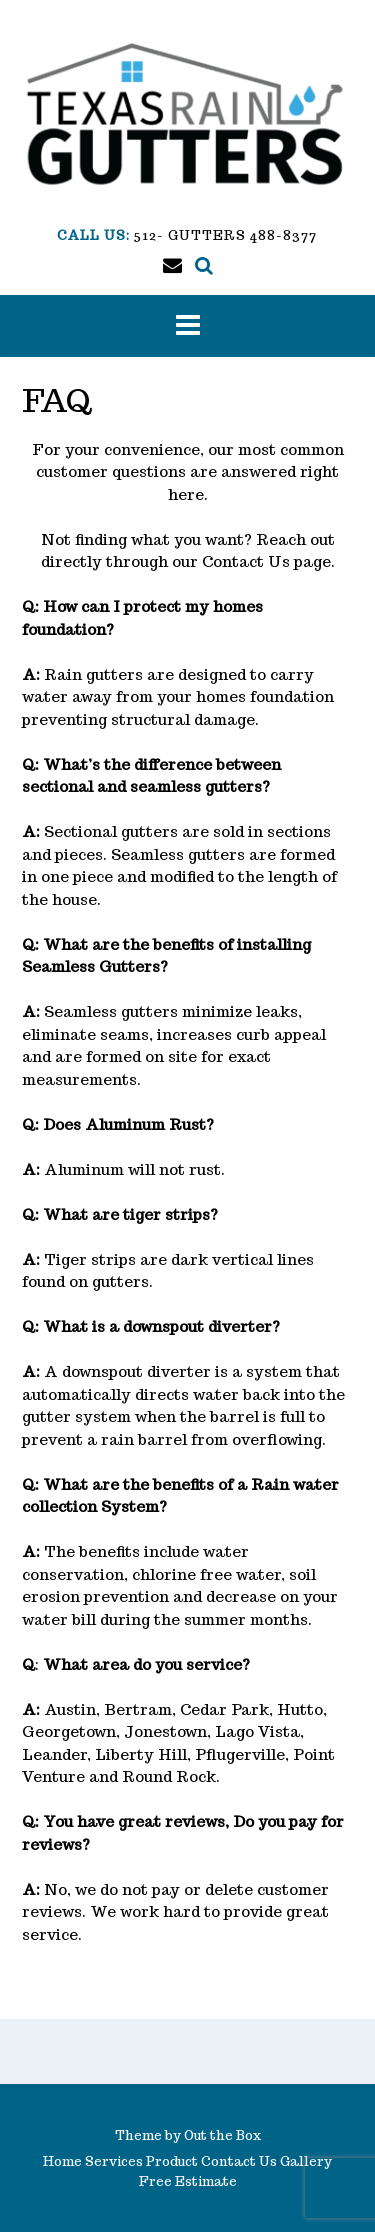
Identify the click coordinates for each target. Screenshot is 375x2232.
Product (172, 2161)
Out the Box (222, 2135)
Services (114, 2161)
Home (62, 2161)
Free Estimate (188, 2181)
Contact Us (246, 561)
